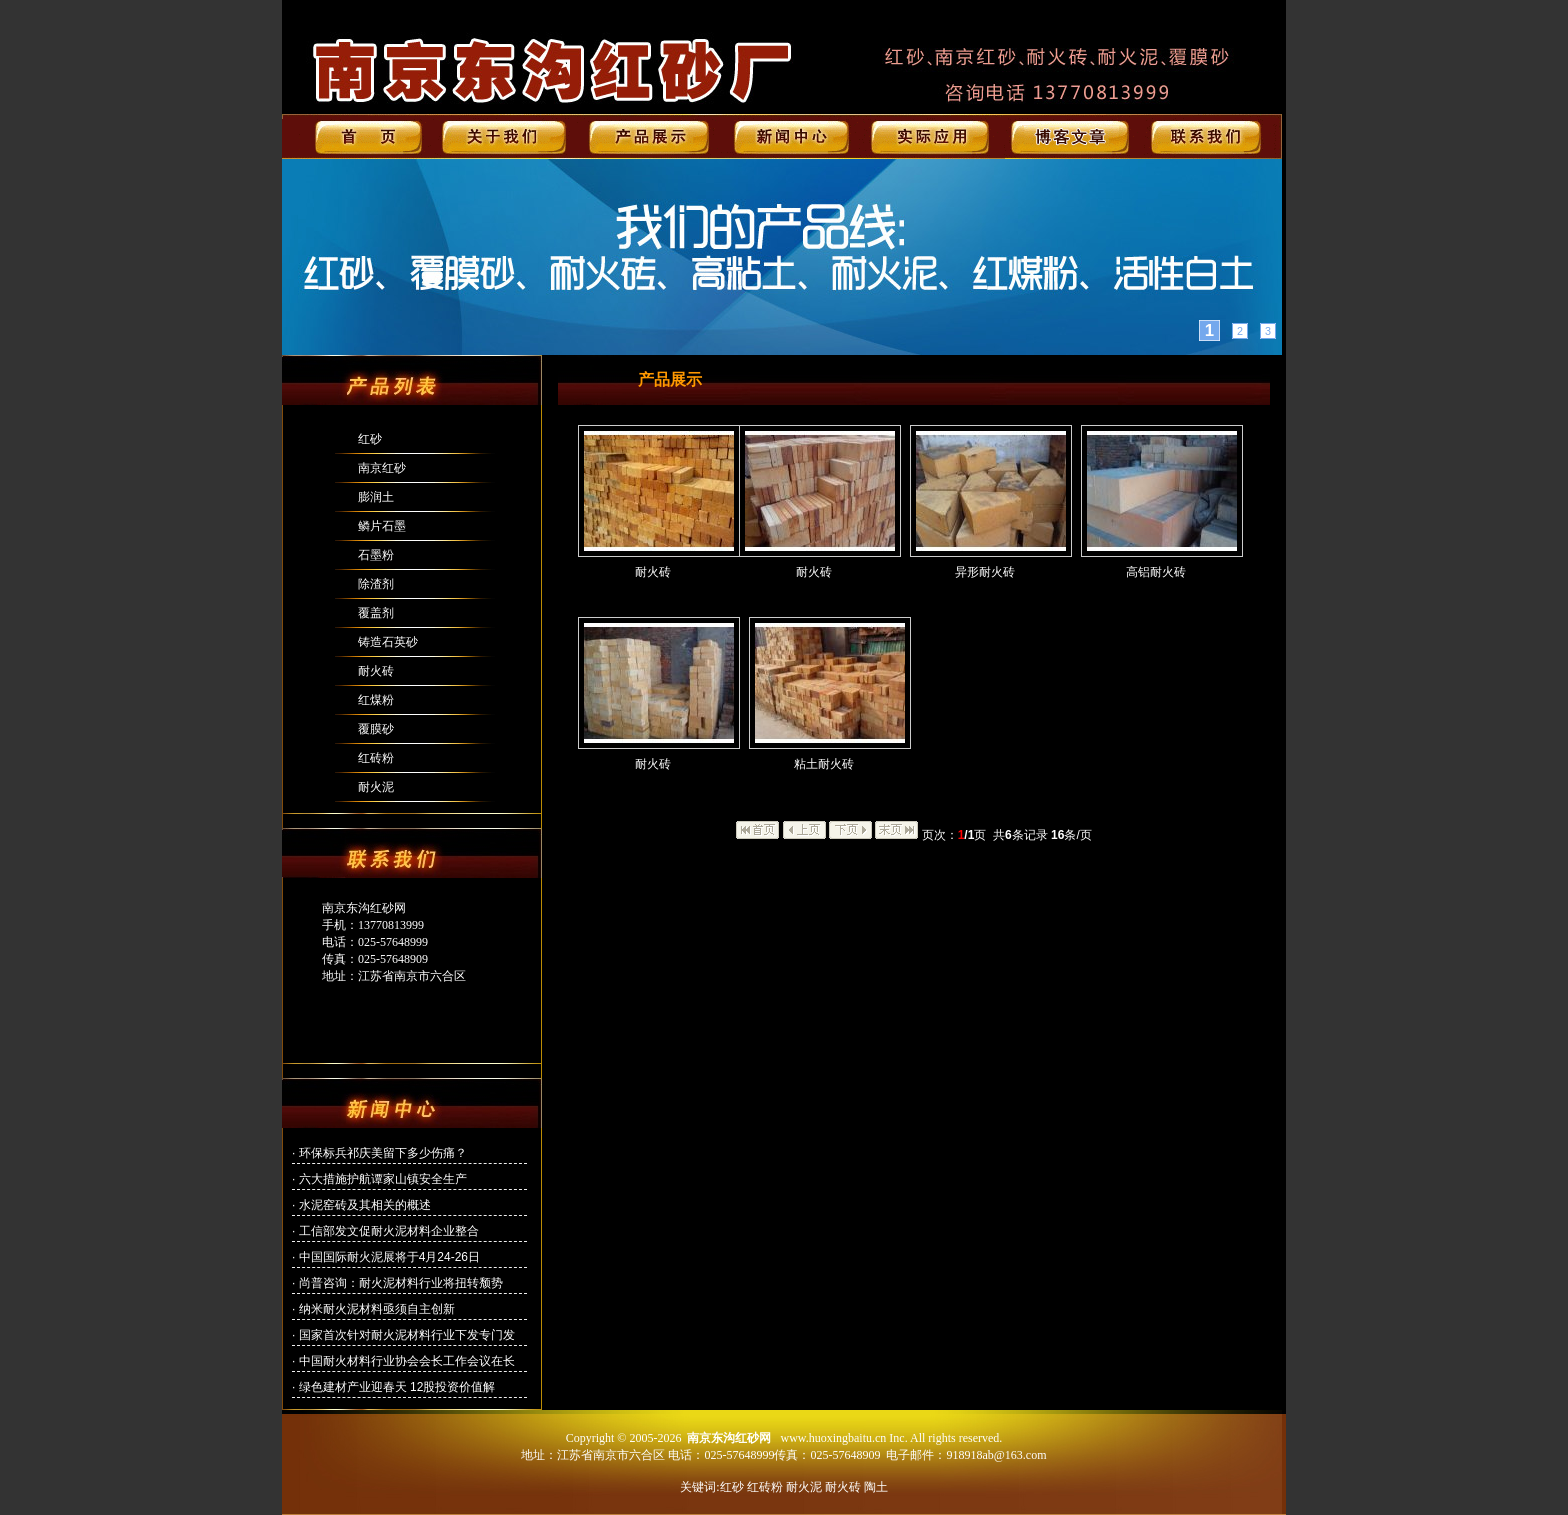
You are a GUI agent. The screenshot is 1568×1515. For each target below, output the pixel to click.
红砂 (370, 439)
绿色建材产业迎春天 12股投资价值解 (397, 1387)
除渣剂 (376, 584)
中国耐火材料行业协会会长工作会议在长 (407, 1361)
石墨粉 (376, 555)
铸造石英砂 (388, 642)
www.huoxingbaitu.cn (833, 1438)
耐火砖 (376, 671)
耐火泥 (376, 787)
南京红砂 (382, 468)
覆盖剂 (376, 613)
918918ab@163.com (996, 1455)
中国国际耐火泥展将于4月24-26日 (389, 1257)
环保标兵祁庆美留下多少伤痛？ (383, 1153)
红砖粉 (376, 758)
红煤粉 (376, 700)
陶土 (876, 1487)
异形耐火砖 (985, 572)
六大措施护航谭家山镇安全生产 (383, 1179)
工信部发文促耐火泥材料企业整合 (389, 1231)
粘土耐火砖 (824, 764)
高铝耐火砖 (1156, 572)
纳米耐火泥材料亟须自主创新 (377, 1309)
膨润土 (376, 497)
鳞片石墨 (382, 526)
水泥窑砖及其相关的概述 (365, 1205)
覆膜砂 (376, 729)
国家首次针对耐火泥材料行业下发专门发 (407, 1335)
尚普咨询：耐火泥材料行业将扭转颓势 (401, 1283)
